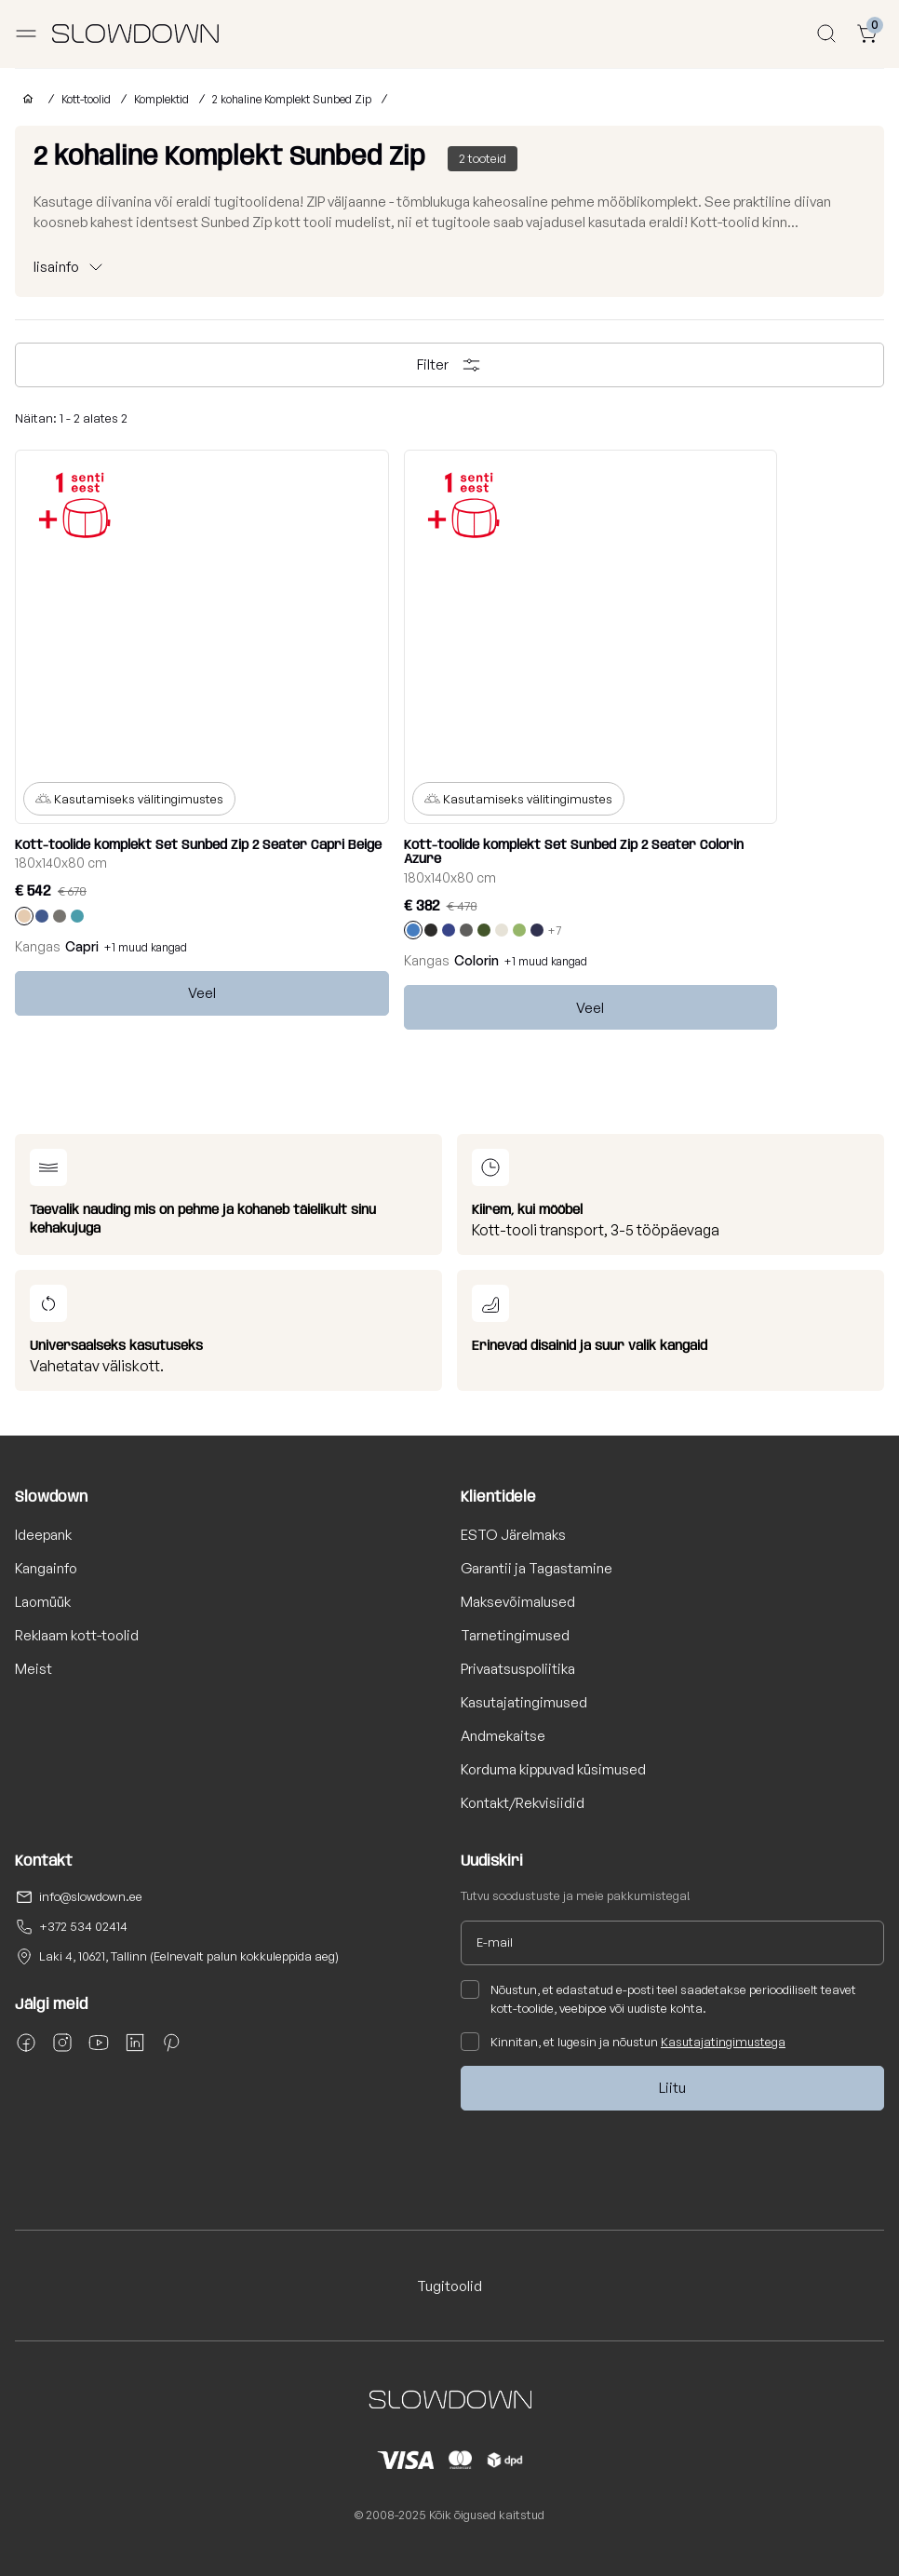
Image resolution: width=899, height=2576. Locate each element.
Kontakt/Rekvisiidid (522, 1803)
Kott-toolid (86, 99)
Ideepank (43, 1535)
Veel (202, 993)
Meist (33, 1669)
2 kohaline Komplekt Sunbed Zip (291, 99)
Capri (82, 946)
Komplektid (161, 99)
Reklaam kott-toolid (77, 1635)
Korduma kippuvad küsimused (553, 1769)
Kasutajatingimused (524, 1702)
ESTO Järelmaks (513, 1535)
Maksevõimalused (518, 1602)
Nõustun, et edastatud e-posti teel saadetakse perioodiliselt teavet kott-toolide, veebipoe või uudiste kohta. (658, 1998)
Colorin (476, 960)
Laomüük (43, 1602)
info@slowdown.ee (90, 1896)
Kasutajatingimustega (723, 2041)
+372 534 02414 (83, 1926)
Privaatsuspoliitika (518, 1669)
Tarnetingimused (515, 1635)
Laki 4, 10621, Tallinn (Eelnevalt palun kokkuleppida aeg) (189, 1956)
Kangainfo (46, 1568)
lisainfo (56, 267)
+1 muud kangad (145, 947)
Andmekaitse (503, 1736)
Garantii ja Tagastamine (536, 1568)
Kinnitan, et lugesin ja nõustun (623, 2041)
